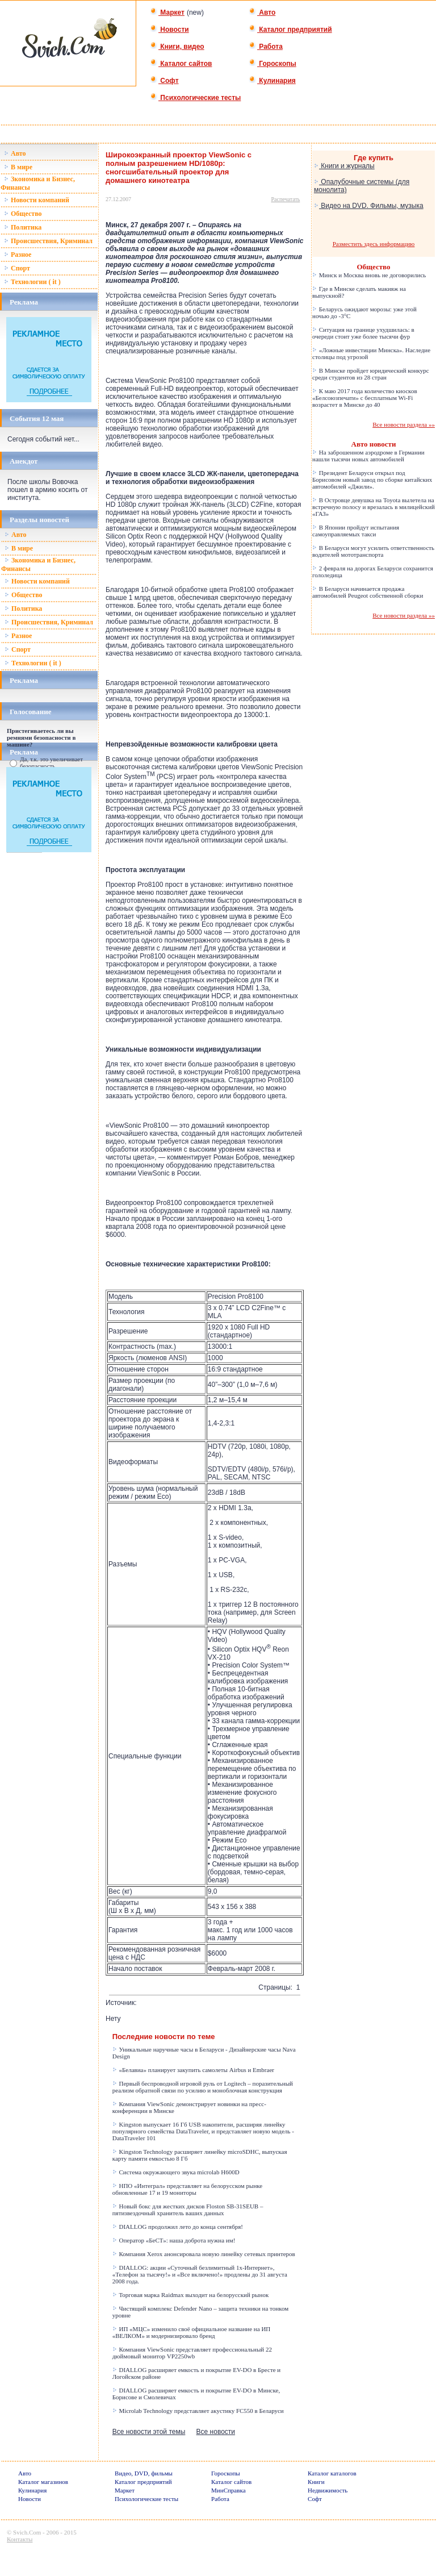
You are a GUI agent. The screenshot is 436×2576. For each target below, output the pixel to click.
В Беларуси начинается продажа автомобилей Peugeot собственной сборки (367, 592)
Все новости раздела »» (403, 424)
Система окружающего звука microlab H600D (176, 2172)
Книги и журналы (344, 166)
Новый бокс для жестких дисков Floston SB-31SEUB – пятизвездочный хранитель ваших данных (187, 2209)
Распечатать (285, 199)
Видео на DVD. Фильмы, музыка (369, 206)
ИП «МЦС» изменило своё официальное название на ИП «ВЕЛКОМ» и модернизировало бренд (191, 2332)
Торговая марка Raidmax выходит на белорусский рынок (190, 2294)
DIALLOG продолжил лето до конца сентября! (177, 2226)
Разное (17, 255)
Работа (266, 47)
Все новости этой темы (149, 2432)
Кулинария (272, 81)
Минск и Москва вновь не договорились (369, 275)
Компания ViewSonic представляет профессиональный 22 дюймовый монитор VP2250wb (192, 2353)
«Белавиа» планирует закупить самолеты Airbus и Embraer (193, 2069)
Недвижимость (327, 2490)
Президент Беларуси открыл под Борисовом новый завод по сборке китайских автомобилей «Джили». (372, 479)
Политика (22, 227)
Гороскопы (272, 64)
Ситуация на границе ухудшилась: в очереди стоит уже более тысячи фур (363, 333)
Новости (169, 30)
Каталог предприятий (290, 30)
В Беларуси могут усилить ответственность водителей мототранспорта (373, 551)
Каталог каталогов (332, 2473)
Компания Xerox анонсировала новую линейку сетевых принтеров (203, 2253)
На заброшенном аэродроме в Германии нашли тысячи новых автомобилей (368, 455)
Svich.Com (27, 2532)
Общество (23, 214)
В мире (18, 167)
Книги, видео (177, 47)
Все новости (215, 2432)
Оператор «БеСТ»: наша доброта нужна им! (174, 2240)
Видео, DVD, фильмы (144, 2473)
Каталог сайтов (181, 64)
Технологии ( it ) (32, 282)
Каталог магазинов (43, 2481)
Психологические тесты (195, 98)
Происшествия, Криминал (48, 241)
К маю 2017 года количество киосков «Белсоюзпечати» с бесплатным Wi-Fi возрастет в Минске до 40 (364, 397)
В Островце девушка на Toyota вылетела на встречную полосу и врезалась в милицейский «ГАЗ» (373, 507)
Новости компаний (36, 200)
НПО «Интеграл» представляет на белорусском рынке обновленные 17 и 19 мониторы (187, 2189)
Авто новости (373, 444)
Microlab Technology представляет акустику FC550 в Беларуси (198, 2410)
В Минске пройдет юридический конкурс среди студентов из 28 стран (370, 374)
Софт (164, 81)
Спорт (17, 268)
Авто (262, 12)
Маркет (167, 12)
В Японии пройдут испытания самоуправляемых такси (355, 530)
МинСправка (228, 2490)
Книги (316, 2481)
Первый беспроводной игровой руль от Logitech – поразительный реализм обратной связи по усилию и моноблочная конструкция (202, 2087)
